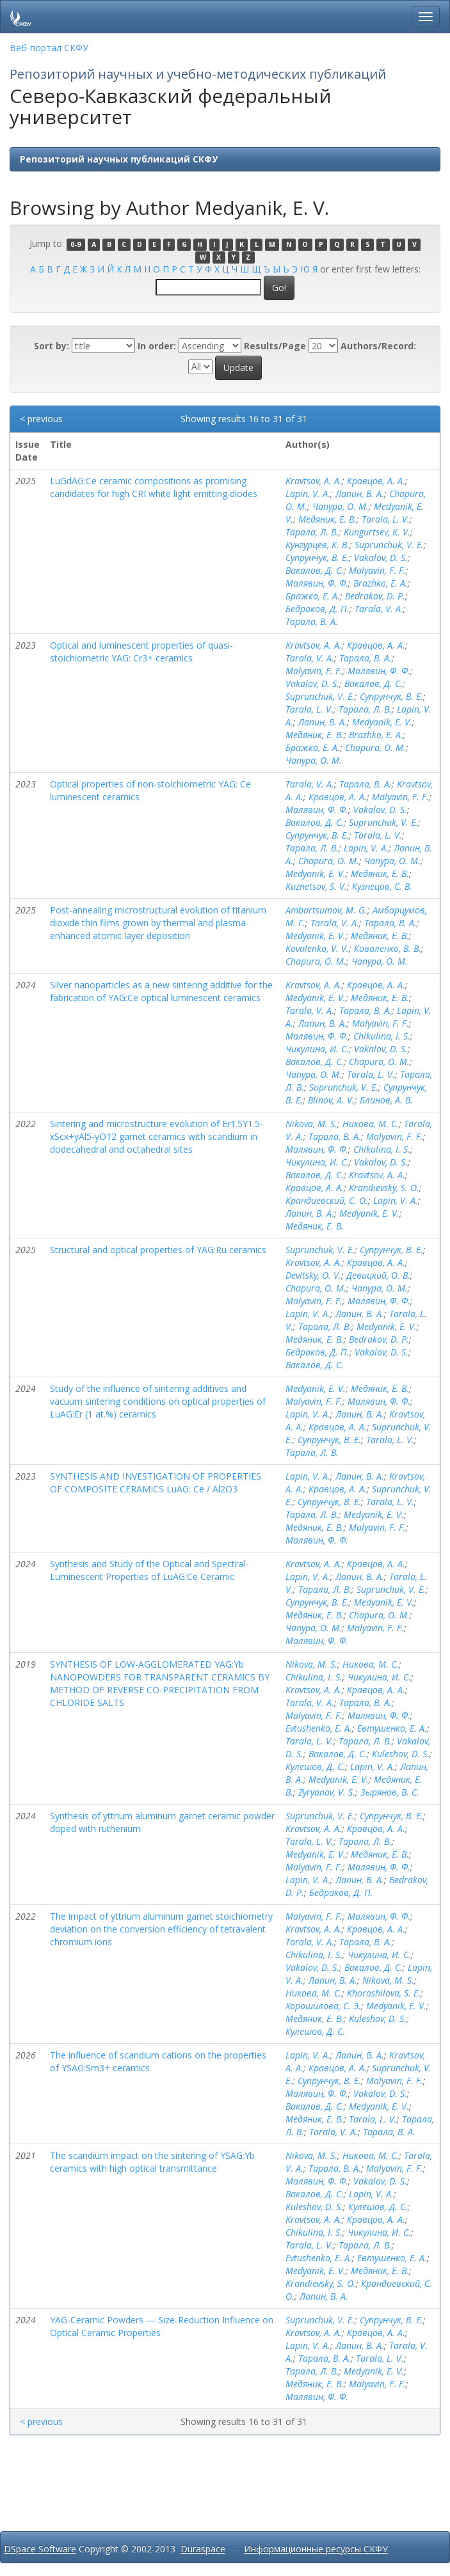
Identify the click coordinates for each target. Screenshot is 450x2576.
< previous (41, 419)
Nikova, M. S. (311, 1124)
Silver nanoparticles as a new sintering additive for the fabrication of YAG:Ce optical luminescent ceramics (161, 991)
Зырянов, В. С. (389, 1792)
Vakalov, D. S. (381, 557)
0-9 (75, 244)
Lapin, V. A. (307, 493)
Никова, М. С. (370, 1124)
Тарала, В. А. (311, 621)
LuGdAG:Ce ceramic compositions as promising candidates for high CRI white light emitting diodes (153, 487)
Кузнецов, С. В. (382, 886)
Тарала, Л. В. (312, 532)
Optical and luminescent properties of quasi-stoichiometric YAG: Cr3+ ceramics (141, 651)
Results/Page (275, 346)
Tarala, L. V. (386, 519)
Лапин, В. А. (359, 493)
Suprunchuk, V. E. (389, 545)
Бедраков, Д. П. (317, 609)
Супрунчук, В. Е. (317, 557)
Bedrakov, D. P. (375, 596)
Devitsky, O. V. (313, 1275)
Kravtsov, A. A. (313, 481)
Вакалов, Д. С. (314, 570)
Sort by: (51, 346)
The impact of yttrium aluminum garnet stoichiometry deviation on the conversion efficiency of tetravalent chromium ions (161, 1929)
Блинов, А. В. (386, 1100)
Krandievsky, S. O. (384, 1187)
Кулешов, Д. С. (315, 1766)
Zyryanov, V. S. (326, 1792)
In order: (157, 346)
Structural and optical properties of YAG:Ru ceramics (158, 1250)
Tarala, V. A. (379, 609)
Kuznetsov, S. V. (316, 886)
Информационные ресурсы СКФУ (316, 2549)
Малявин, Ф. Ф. (316, 583)
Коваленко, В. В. (387, 948)
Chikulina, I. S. (381, 1036)
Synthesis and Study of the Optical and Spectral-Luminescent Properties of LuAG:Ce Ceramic (149, 1570)
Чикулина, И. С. (317, 1049)
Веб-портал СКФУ (49, 48)
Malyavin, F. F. (377, 570)
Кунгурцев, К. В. (317, 545)
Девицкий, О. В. (378, 1275)
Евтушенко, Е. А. (392, 1728)
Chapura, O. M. (375, 747)
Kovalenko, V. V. (317, 948)
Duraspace (203, 2549)
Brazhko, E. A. (380, 583)
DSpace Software (40, 2549)
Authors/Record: (378, 346)
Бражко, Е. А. (312, 596)
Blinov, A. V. (331, 1100)
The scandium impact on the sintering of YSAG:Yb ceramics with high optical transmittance (152, 2161)
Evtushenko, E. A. (318, 1728)
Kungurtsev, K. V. (377, 532)
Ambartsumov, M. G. (326, 910)
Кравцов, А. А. (376, 481)
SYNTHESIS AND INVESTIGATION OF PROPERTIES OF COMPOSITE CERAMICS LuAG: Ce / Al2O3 (155, 1482)
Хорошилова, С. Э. (323, 2006)
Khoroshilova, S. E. (384, 1993)
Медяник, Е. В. (327, 519)
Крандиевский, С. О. (326, 1200)
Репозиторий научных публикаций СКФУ (119, 159)
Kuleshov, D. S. (401, 1754)
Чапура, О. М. (340, 506)
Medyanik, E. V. (382, 722)
